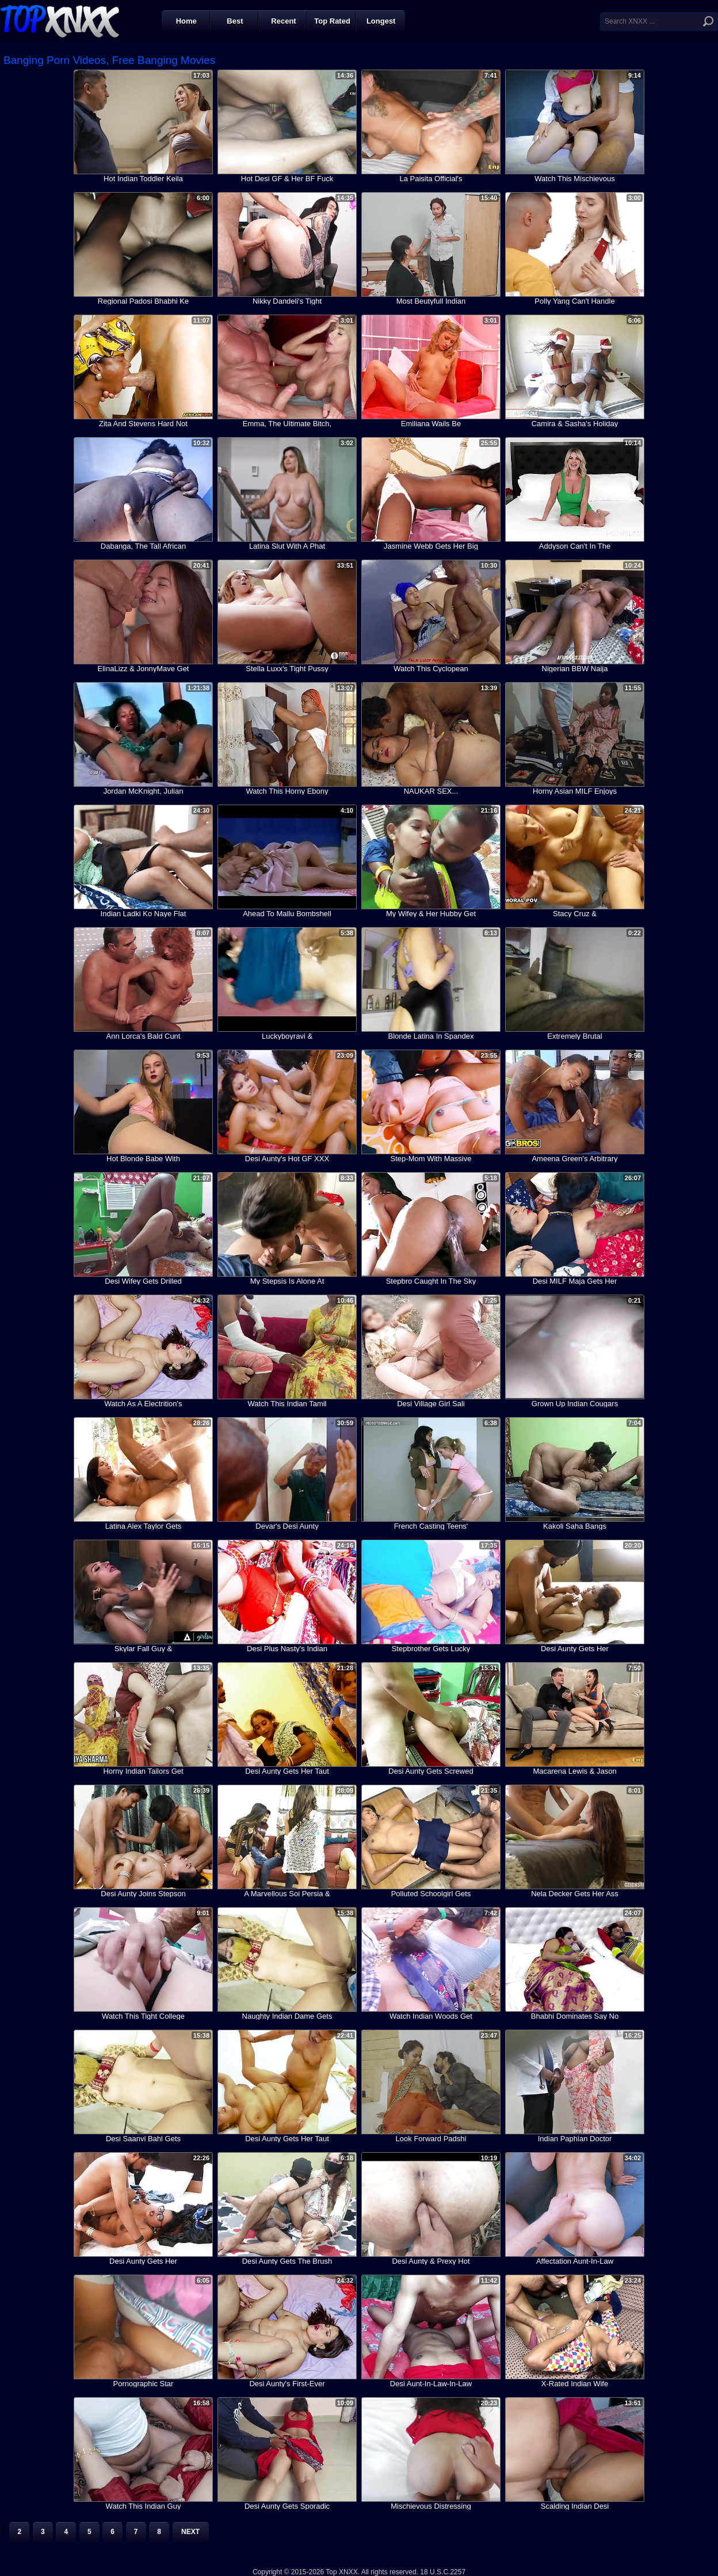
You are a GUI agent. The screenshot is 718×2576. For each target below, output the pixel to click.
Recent (283, 21)
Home (186, 21)
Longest (381, 21)
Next (190, 2532)
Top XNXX (60, 19)
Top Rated (332, 21)
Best (235, 21)
